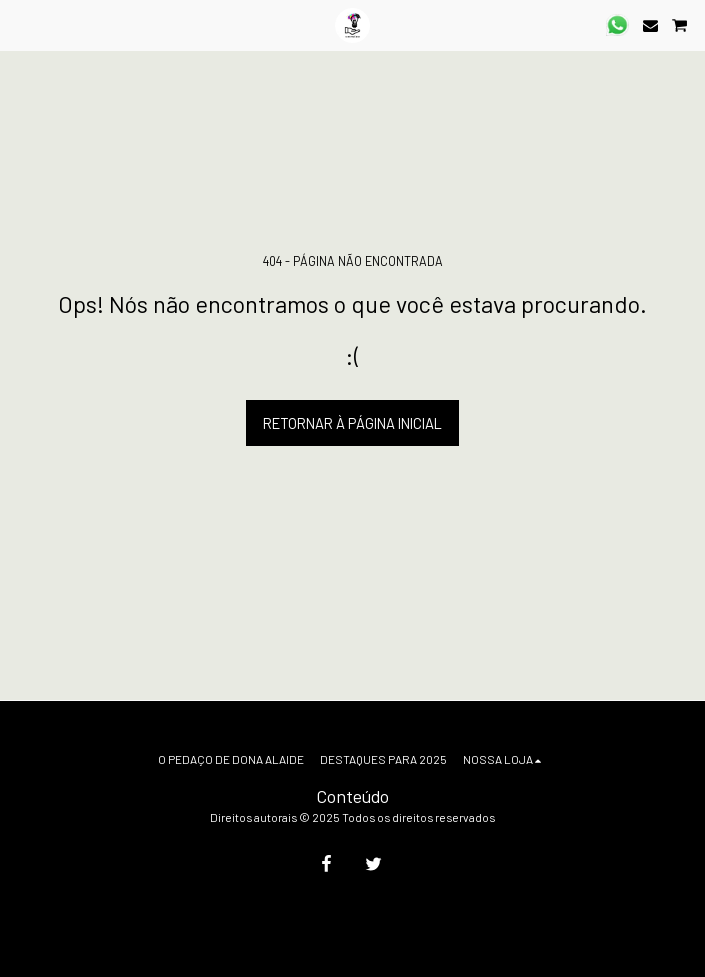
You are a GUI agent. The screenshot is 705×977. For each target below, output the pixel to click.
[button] (22, 25)
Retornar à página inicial (352, 423)
